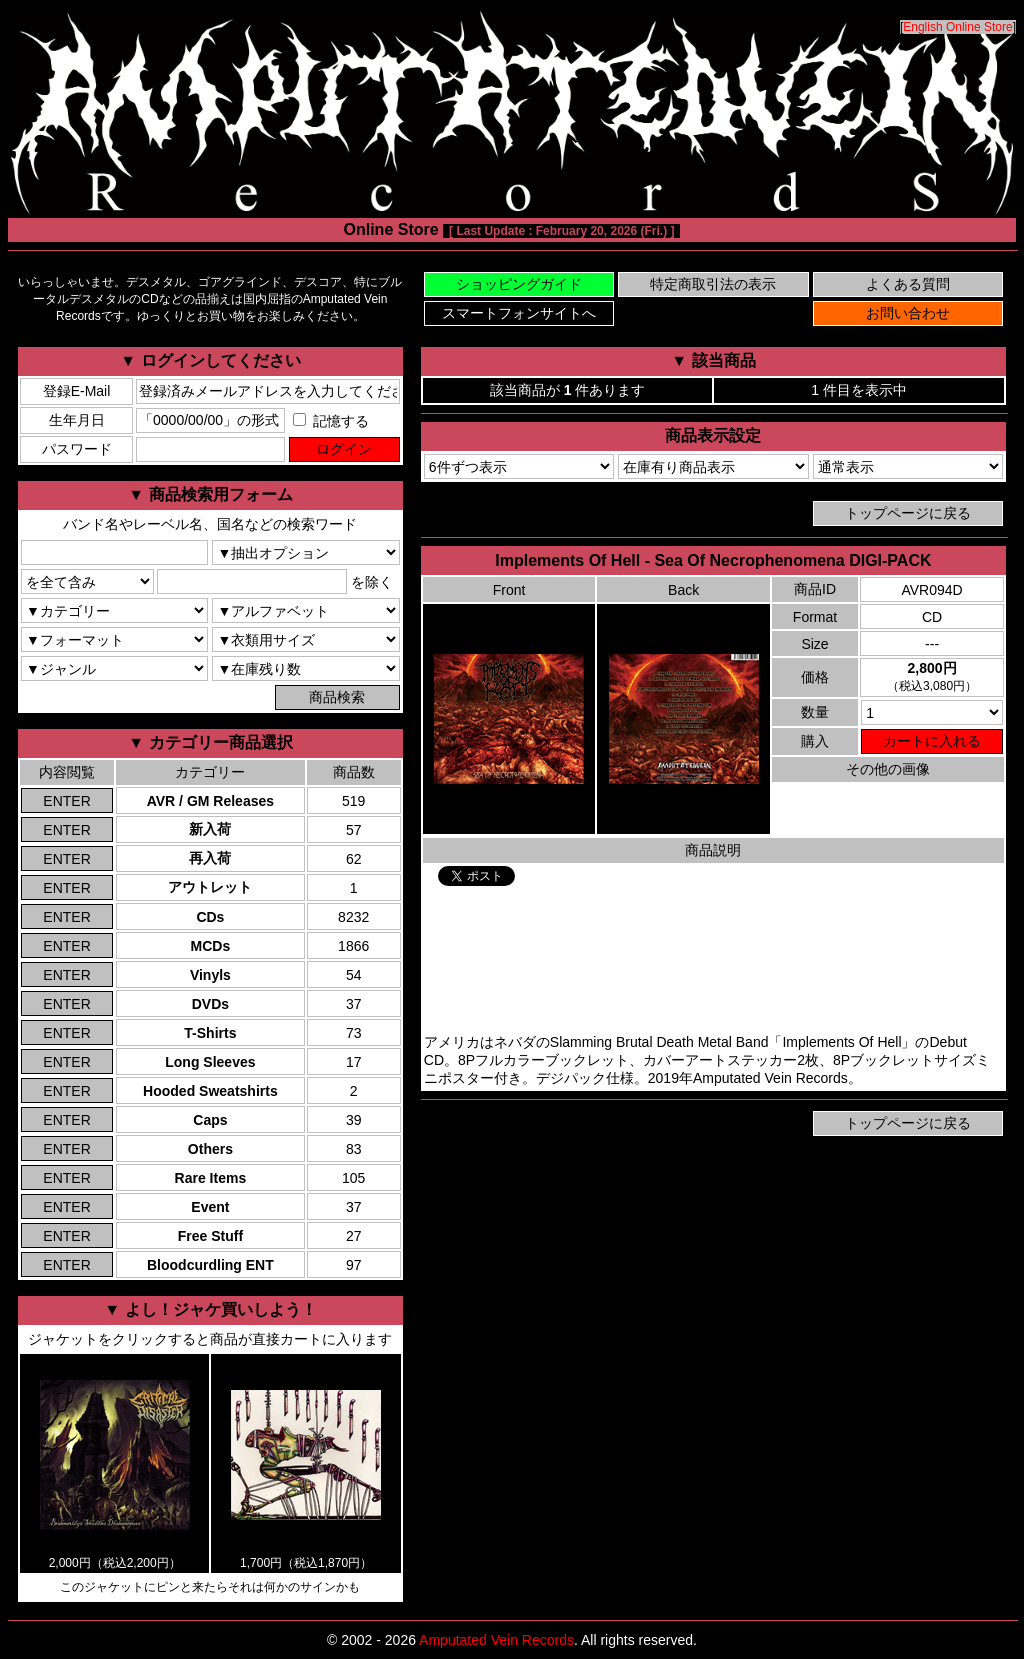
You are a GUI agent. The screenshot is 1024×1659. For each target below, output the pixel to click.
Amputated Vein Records (496, 1640)
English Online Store (957, 27)
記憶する (331, 421)
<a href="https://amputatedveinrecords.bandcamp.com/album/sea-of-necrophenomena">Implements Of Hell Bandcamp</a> (713, 960)
